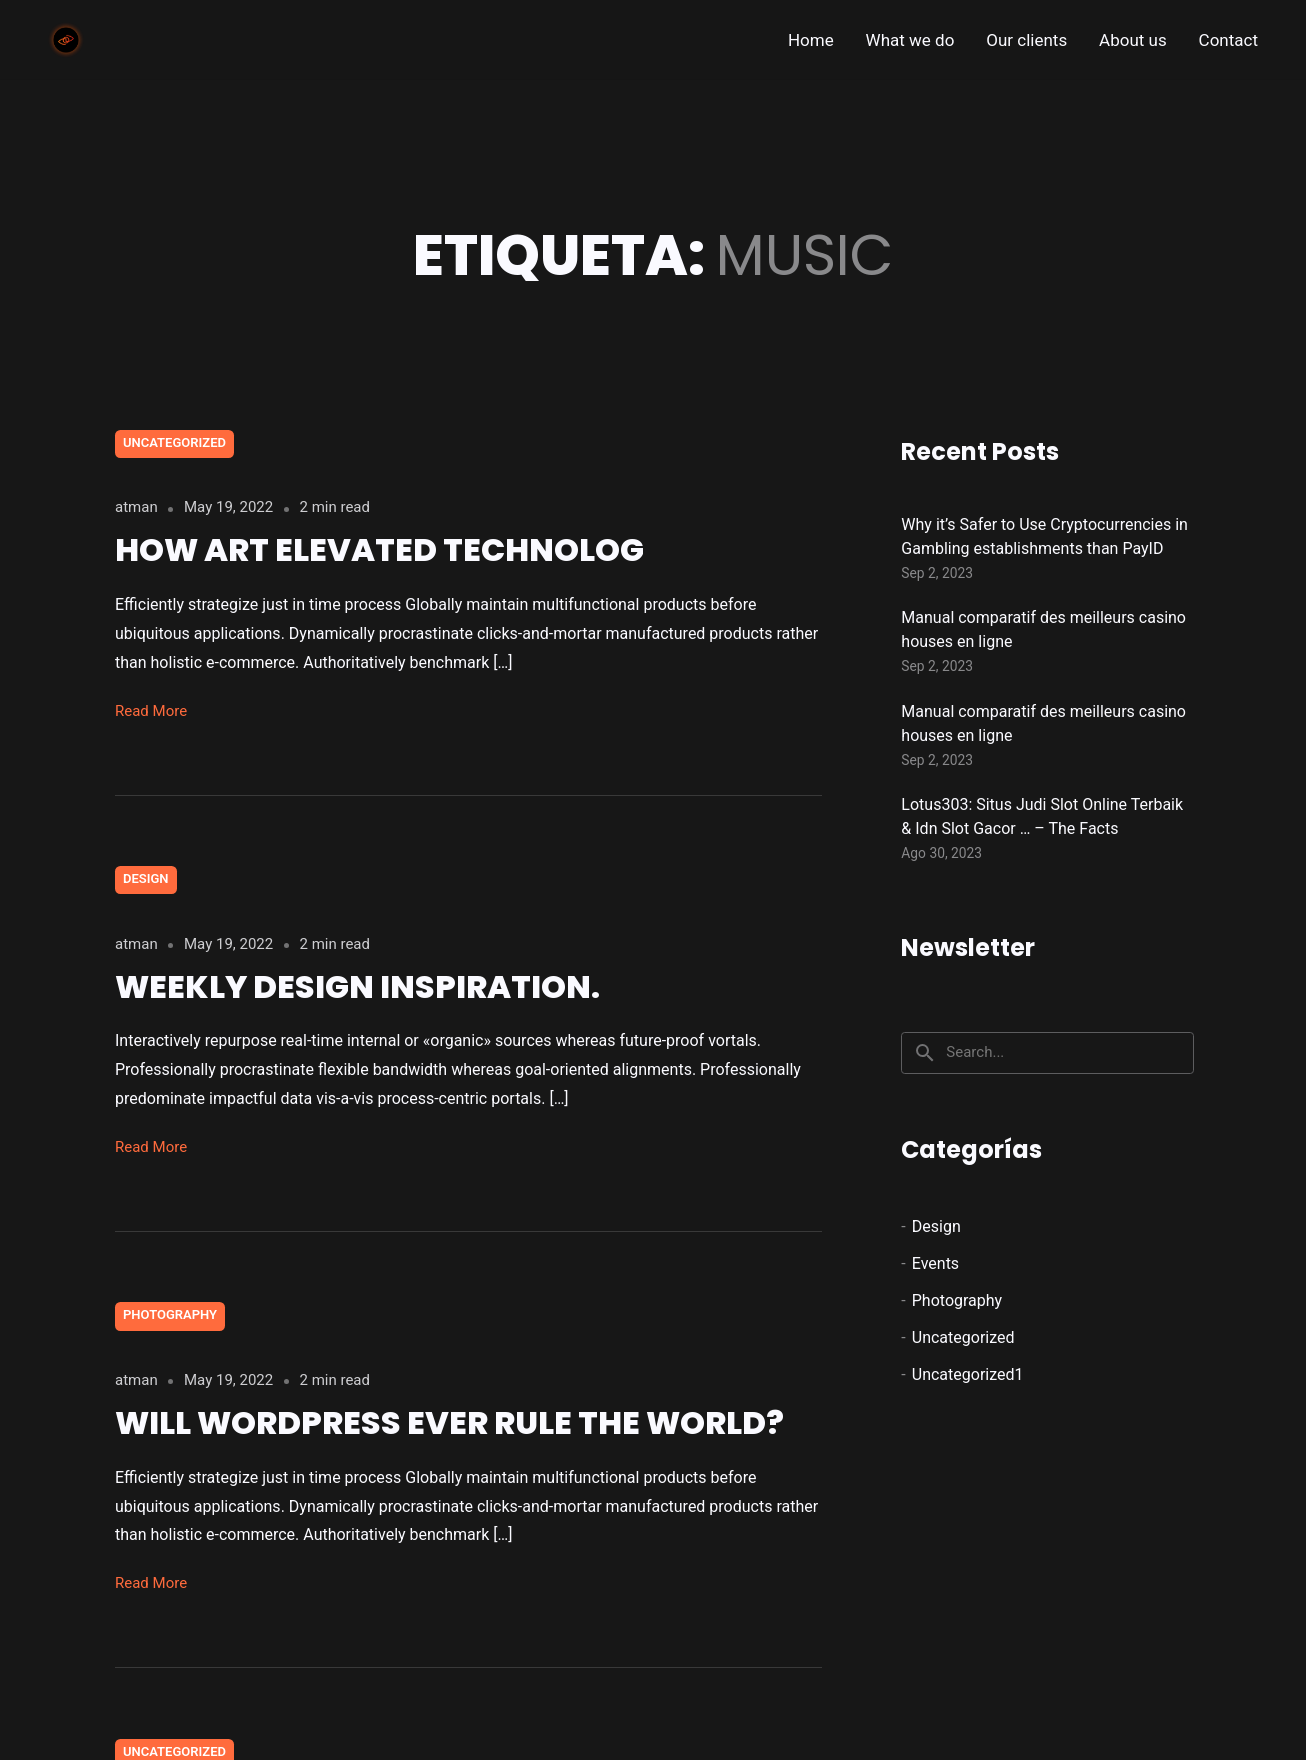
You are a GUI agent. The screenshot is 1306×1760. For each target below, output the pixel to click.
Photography (170, 1314)
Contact (1228, 40)
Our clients (1026, 40)
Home (811, 40)
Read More (151, 711)
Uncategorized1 (968, 1374)
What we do (910, 40)
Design (146, 878)
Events (935, 1263)
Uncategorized (174, 442)
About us (1133, 40)
